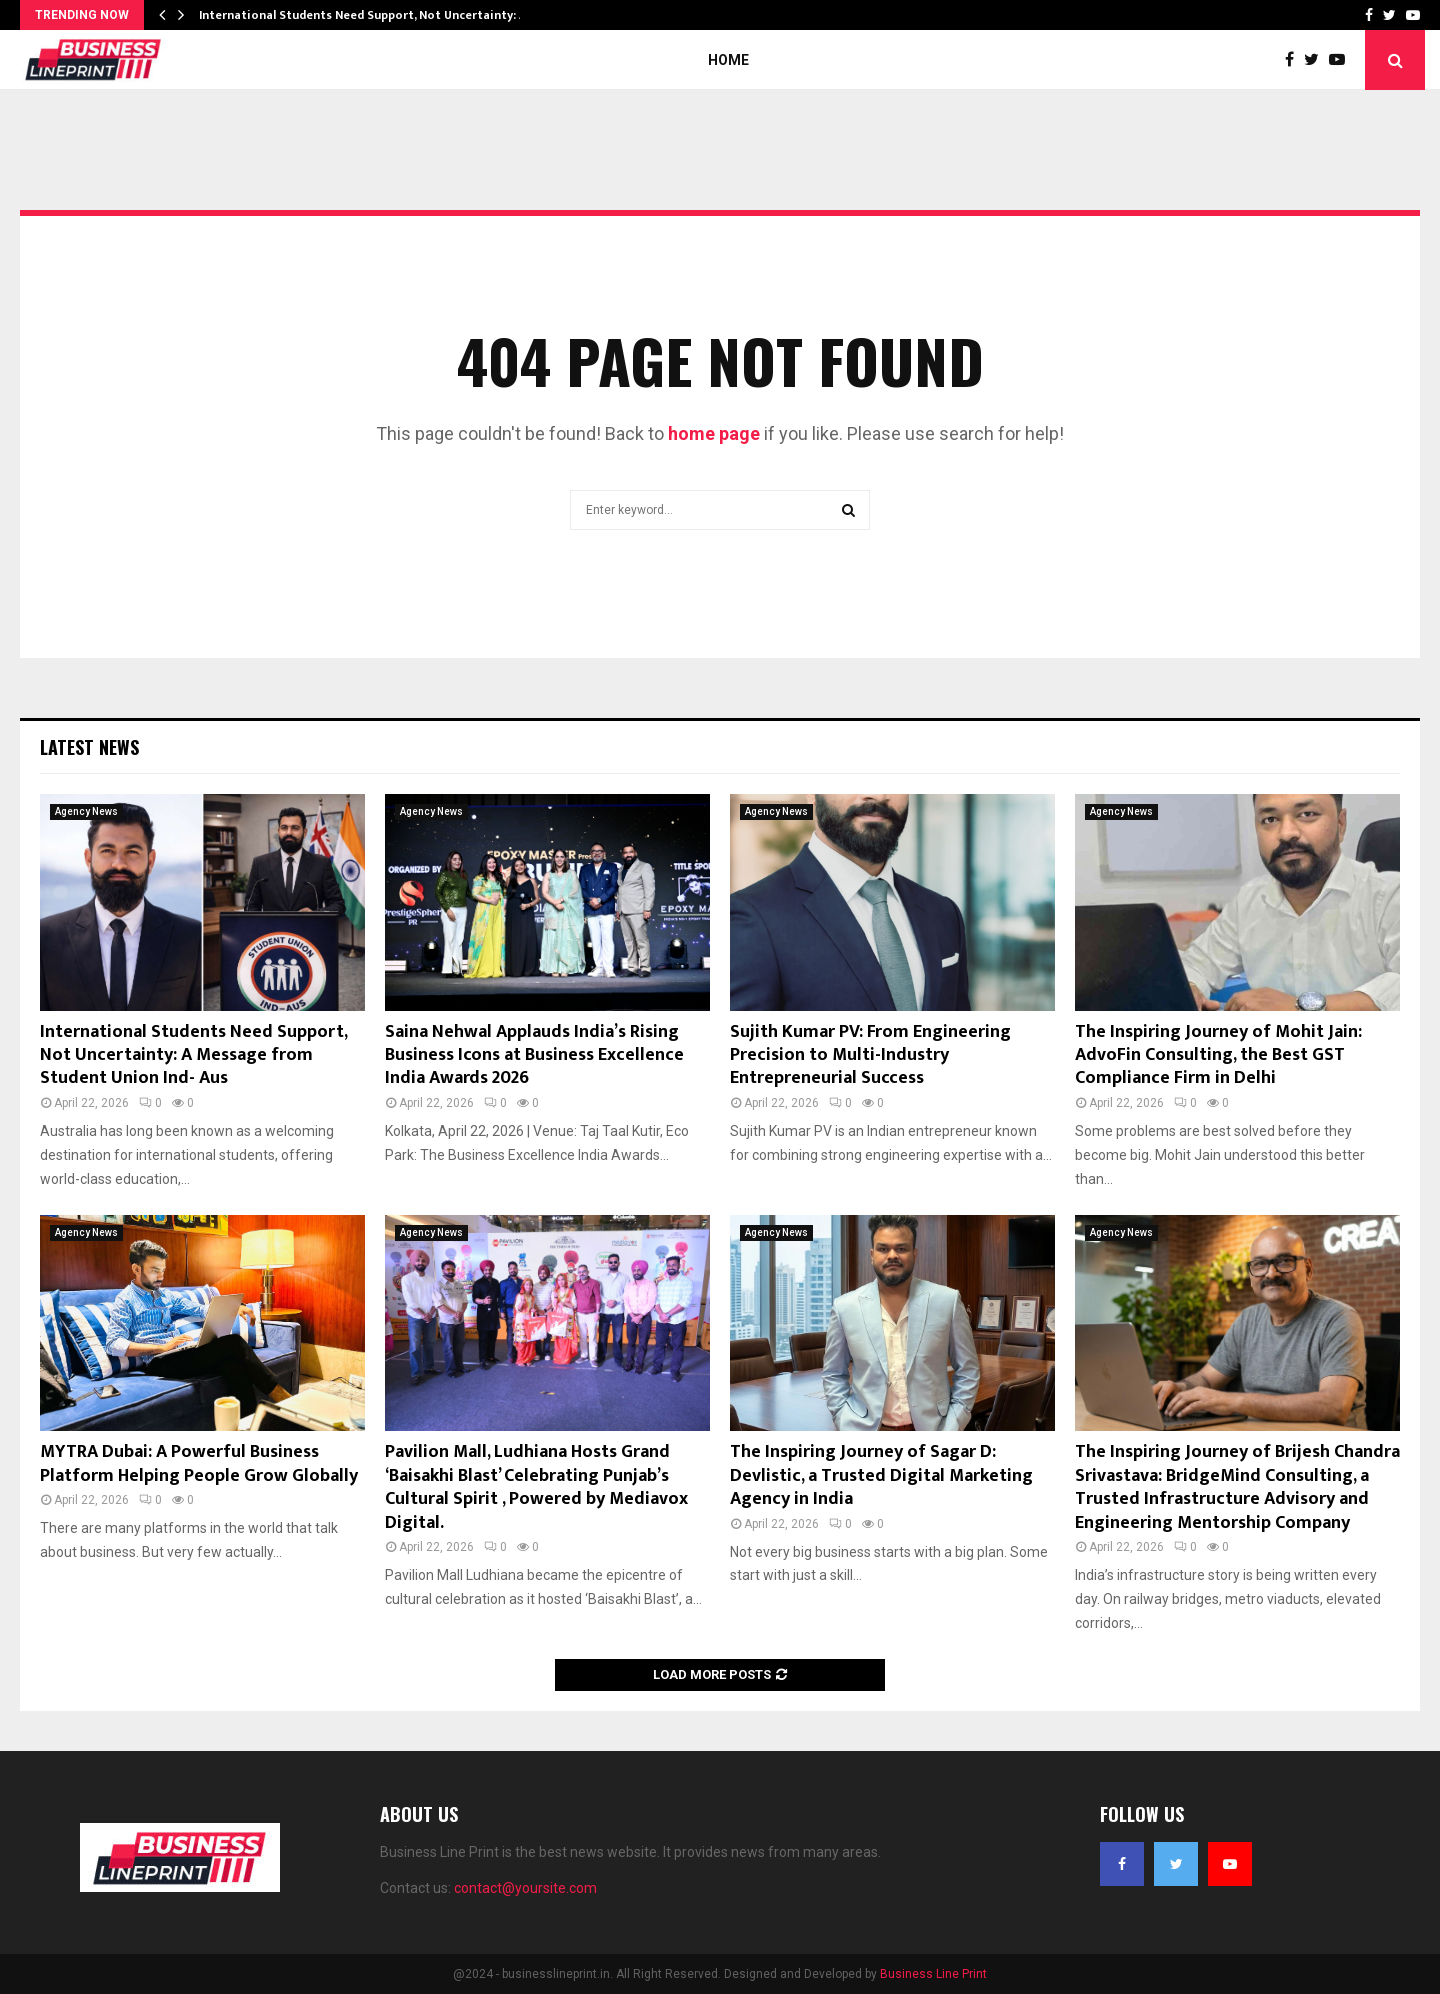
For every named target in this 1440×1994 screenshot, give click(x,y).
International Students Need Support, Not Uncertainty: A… (368, 15)
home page (714, 433)
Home (728, 60)
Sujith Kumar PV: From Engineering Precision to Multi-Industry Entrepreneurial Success (870, 1055)
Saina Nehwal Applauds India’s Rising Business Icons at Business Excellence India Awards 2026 (534, 1055)
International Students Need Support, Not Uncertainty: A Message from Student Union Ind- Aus (193, 1055)
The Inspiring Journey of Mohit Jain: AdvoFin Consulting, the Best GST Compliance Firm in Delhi (1218, 1055)
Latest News (89, 747)
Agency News (86, 811)
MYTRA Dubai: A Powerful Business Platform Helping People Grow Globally (199, 1463)
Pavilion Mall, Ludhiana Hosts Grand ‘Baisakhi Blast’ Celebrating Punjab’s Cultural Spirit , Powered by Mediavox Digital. (536, 1487)
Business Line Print (933, 1974)
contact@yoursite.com (525, 1888)
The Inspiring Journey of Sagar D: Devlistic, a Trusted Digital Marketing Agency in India (881, 1475)
